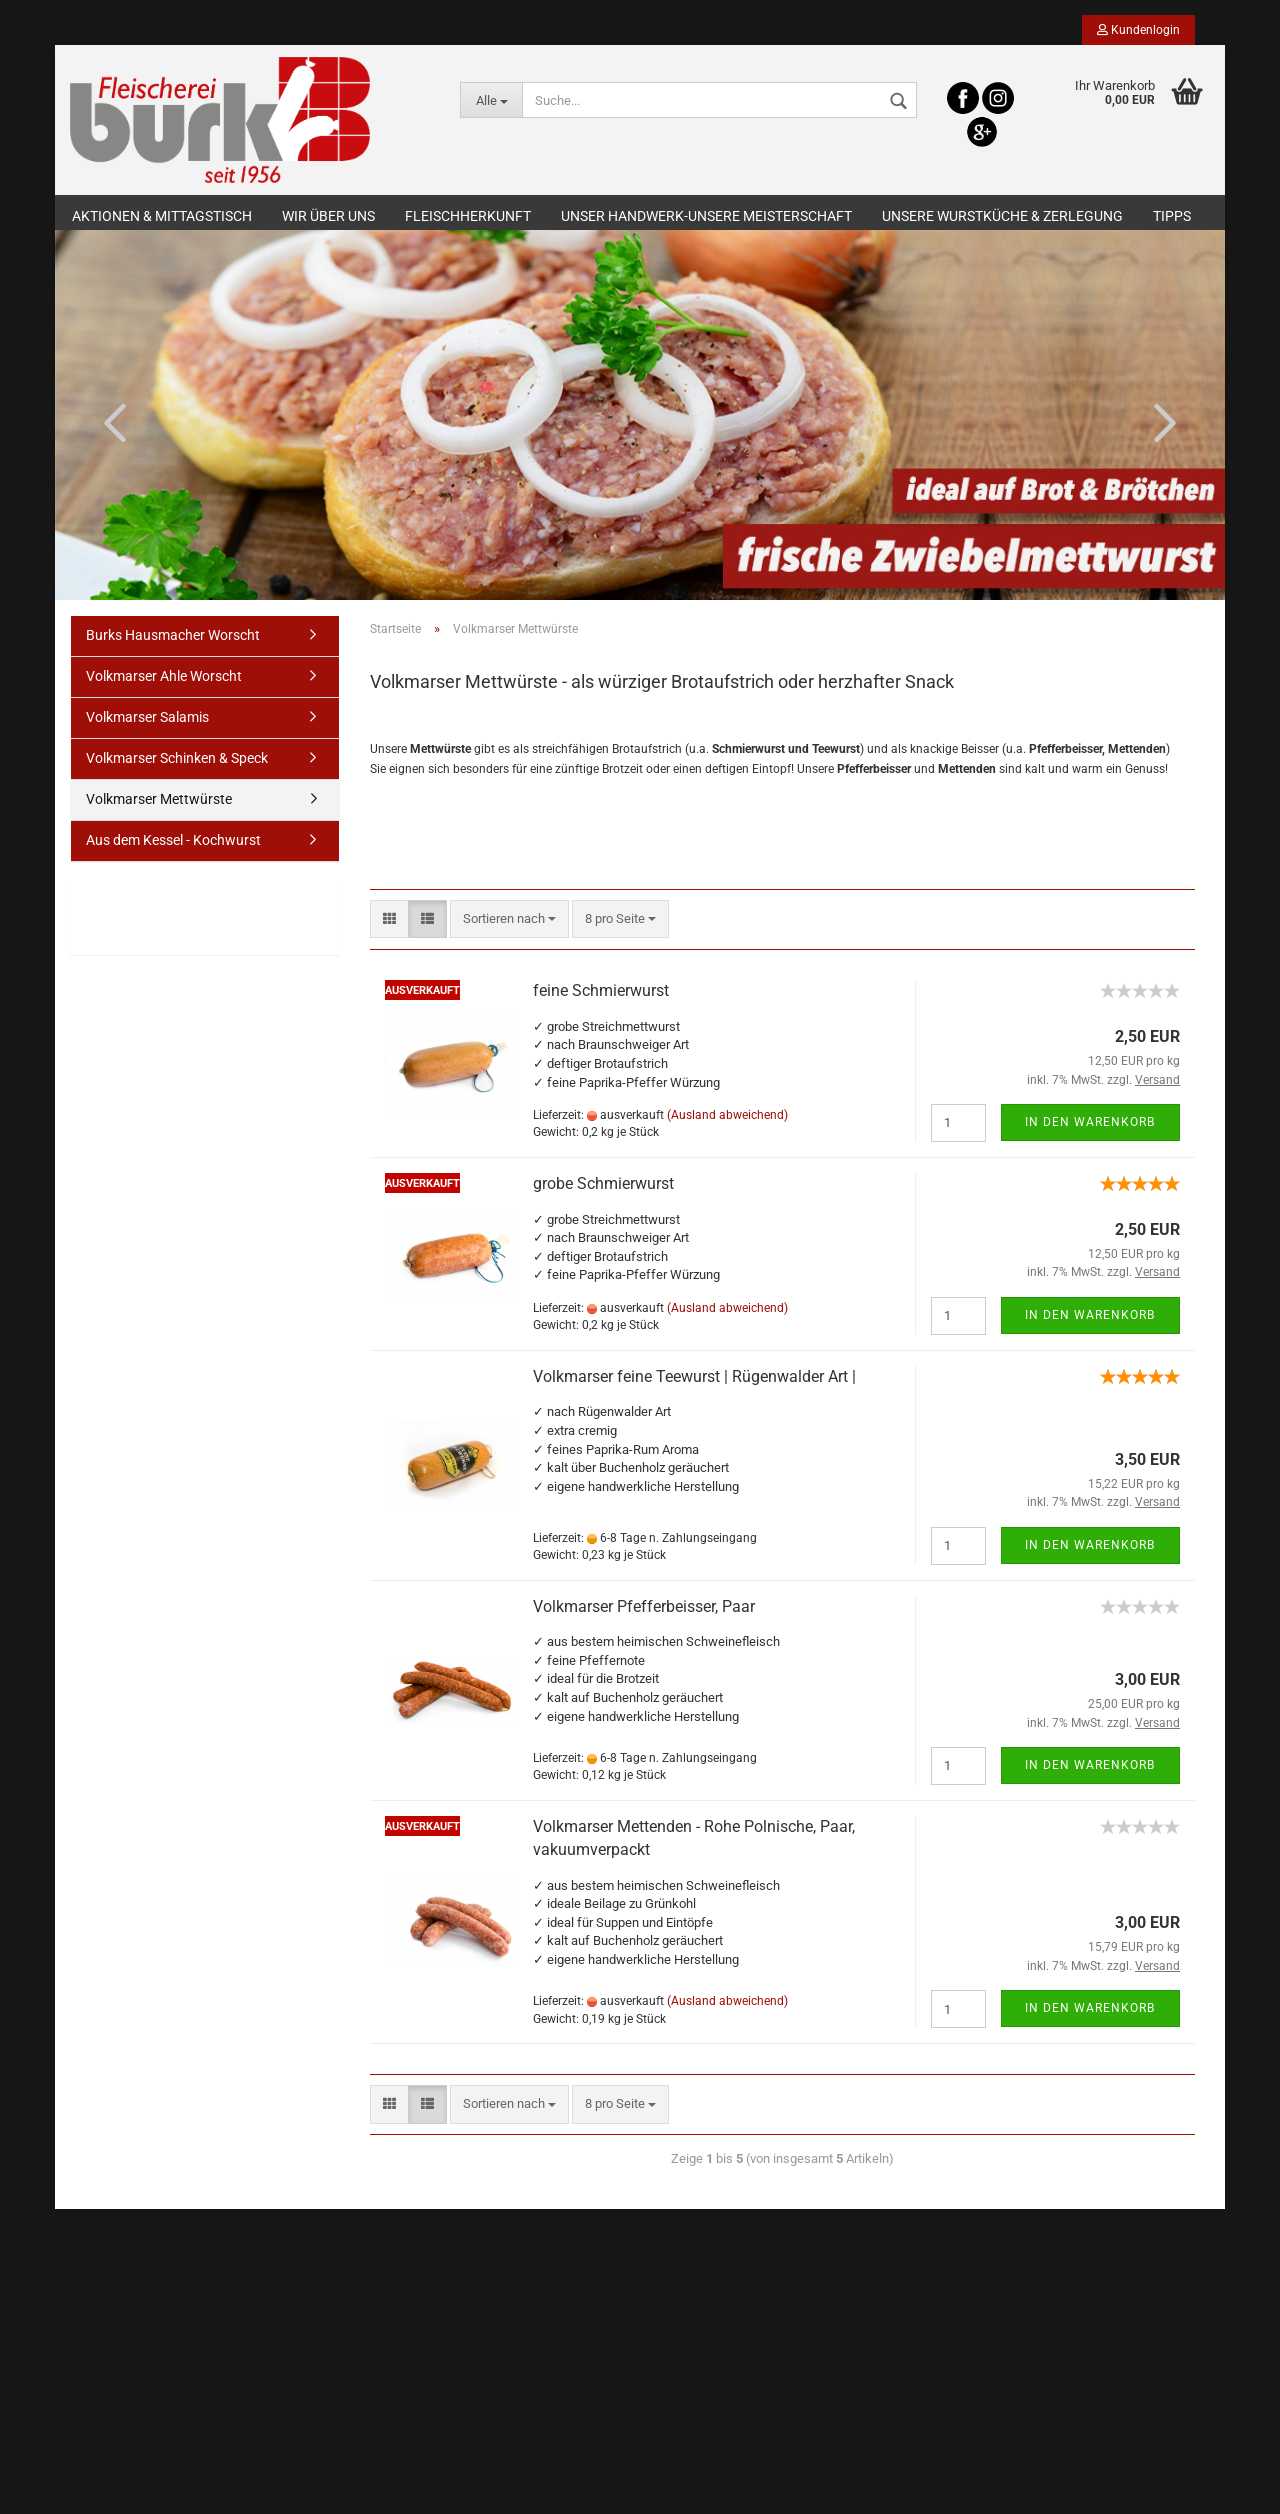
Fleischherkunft (468, 216)
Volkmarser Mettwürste (159, 804)
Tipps (1172, 216)
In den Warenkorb (1090, 1127)
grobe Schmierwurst (603, 1188)
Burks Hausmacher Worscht (173, 641)
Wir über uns (328, 216)
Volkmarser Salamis (147, 722)
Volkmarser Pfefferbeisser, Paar (644, 1611)
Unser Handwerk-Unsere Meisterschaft (706, 216)
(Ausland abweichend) (727, 1120)
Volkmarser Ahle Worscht (164, 681)
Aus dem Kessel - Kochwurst (173, 845)
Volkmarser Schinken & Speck (177, 763)
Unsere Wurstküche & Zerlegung (1002, 216)
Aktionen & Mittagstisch (162, 216)
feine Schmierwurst (601, 995)
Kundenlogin (1138, 30)
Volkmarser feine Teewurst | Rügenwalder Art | (694, 1381)
